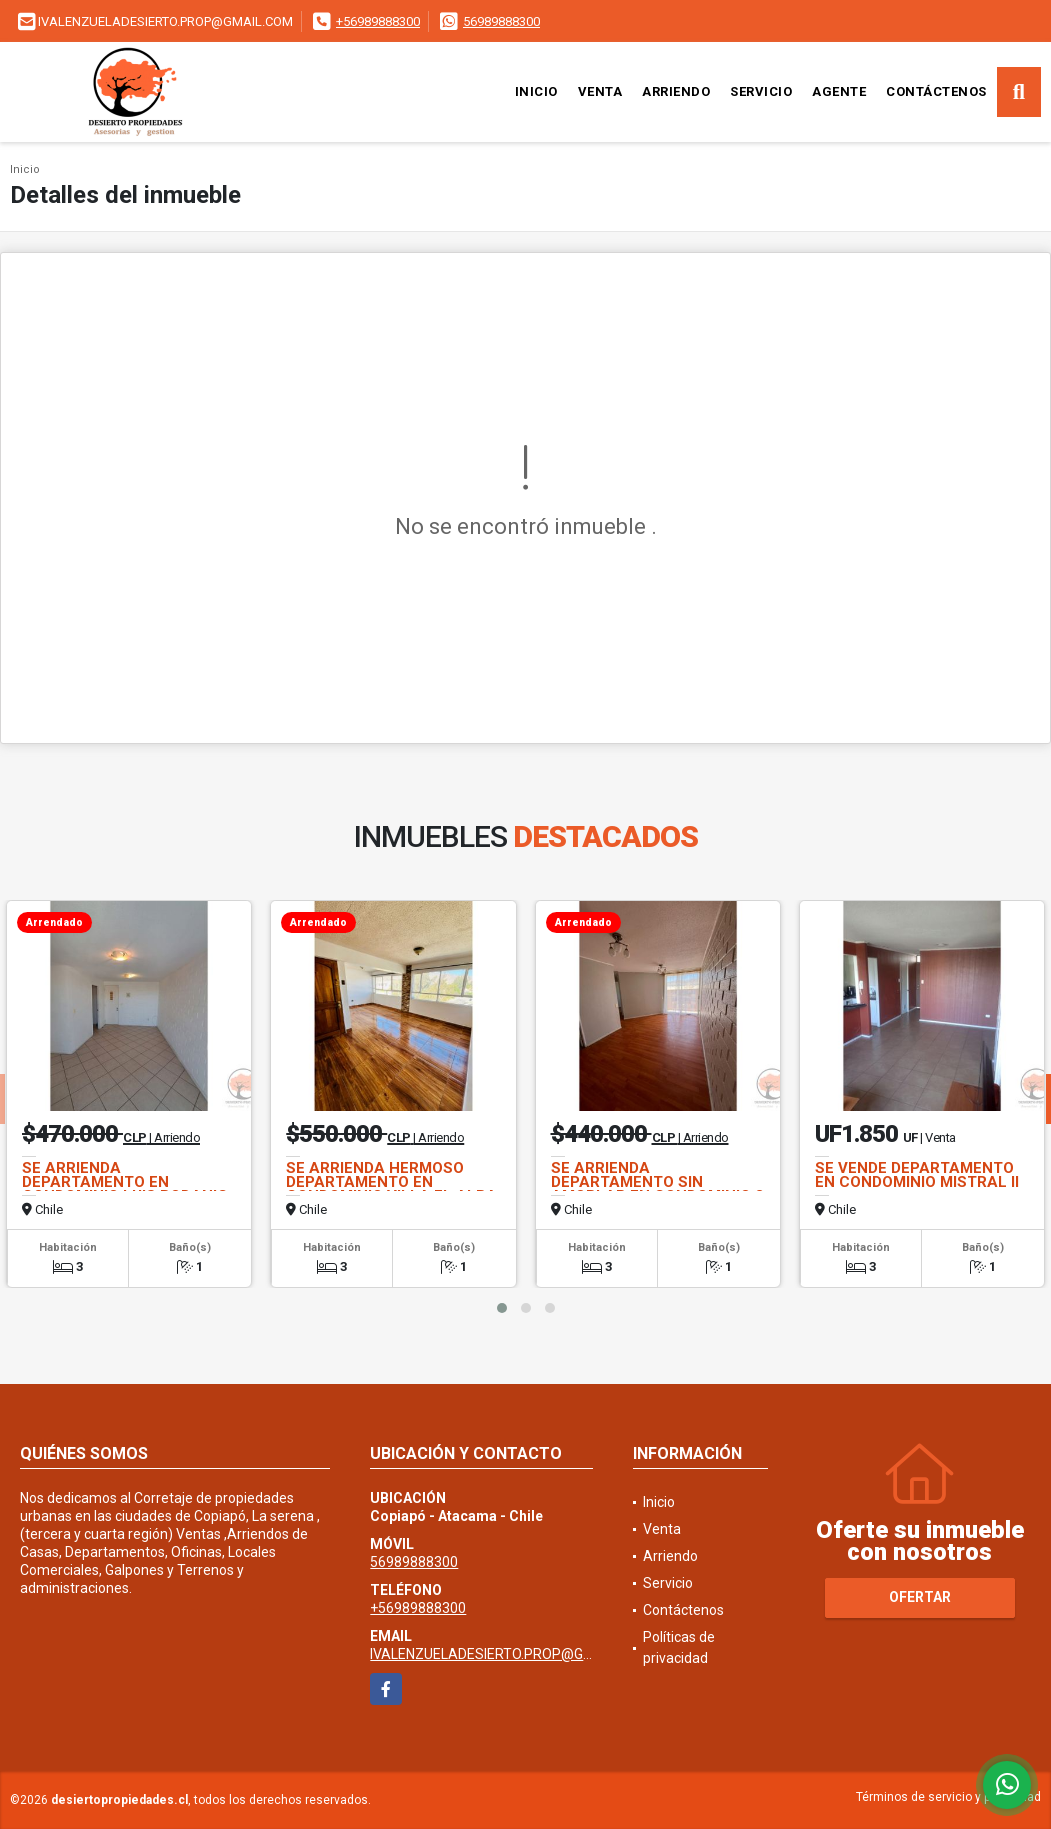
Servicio (761, 91)
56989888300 (501, 21)
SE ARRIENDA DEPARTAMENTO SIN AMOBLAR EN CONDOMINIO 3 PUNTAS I (657, 1189)
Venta (600, 91)
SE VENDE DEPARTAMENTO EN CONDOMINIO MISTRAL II (917, 1175)
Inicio (536, 91)
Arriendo (676, 91)
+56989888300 (378, 21)
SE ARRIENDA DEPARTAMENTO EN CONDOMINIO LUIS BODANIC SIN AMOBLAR (125, 1189)
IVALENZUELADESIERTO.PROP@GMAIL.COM (509, 1654)
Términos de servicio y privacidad (948, 1797)
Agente (839, 91)
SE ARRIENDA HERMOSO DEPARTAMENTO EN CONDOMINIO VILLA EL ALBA (391, 1182)
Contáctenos (936, 91)
